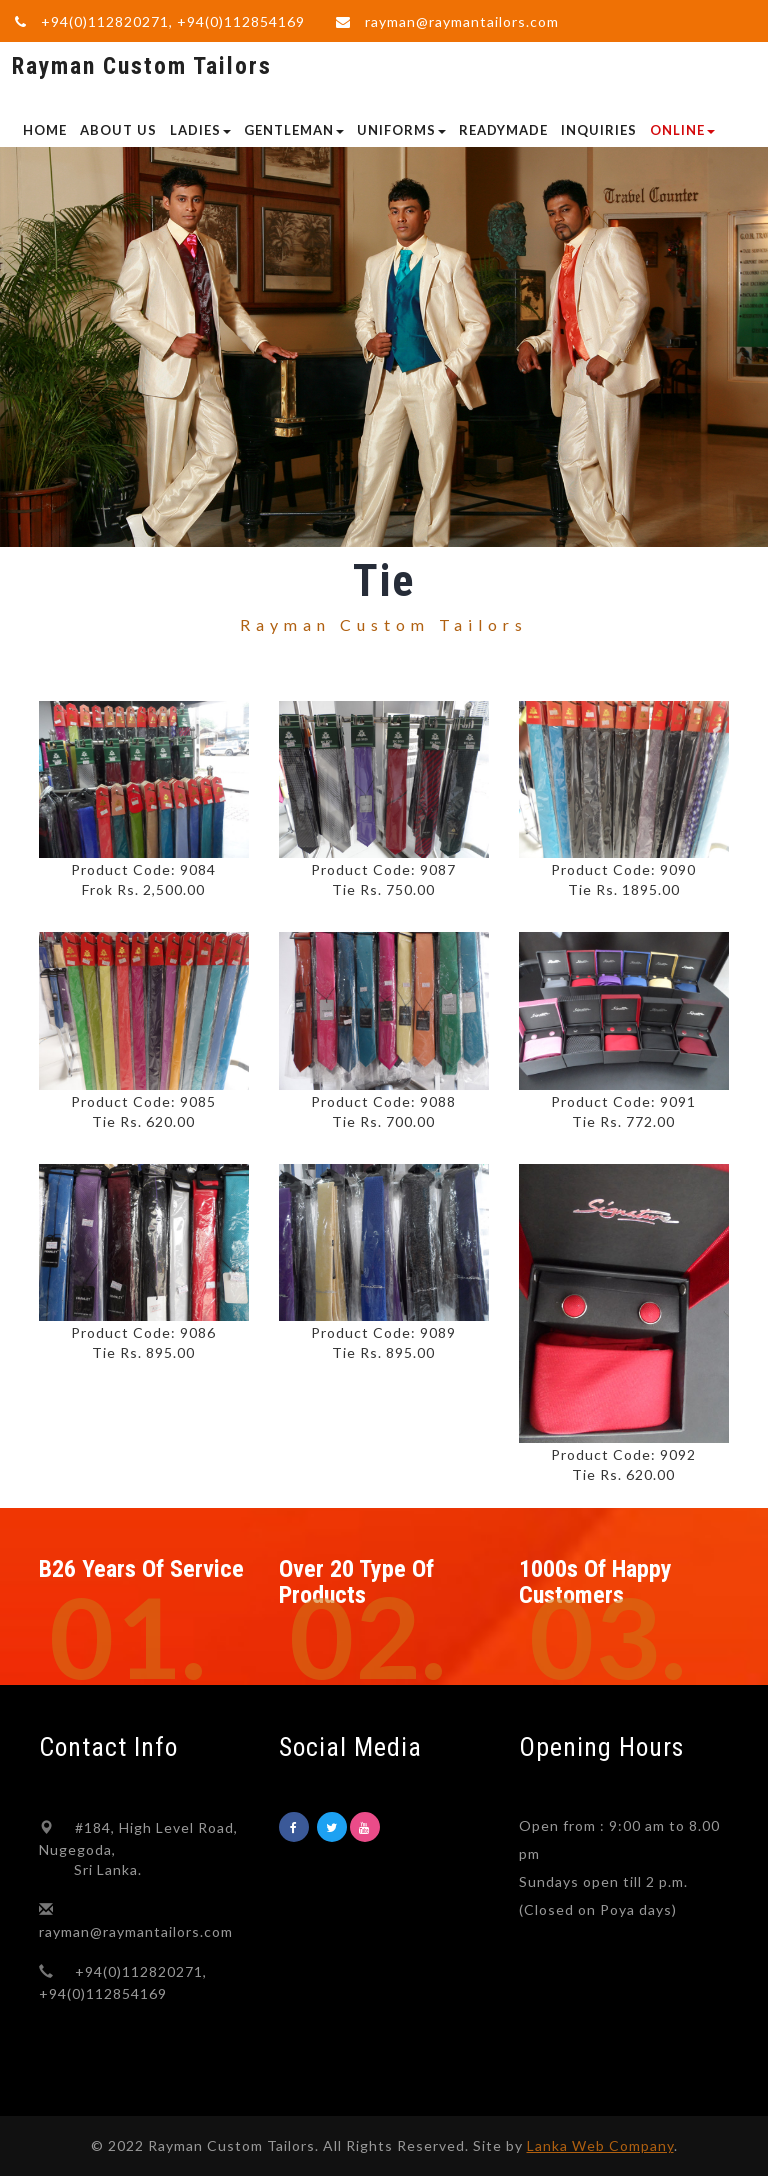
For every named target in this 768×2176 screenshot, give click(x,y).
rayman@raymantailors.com (462, 21)
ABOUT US (118, 130)
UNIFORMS (401, 130)
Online (682, 130)
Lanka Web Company (600, 2145)
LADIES (200, 130)
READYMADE (503, 130)
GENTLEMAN (294, 130)
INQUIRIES (599, 130)
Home (45, 130)
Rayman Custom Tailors (142, 66)
